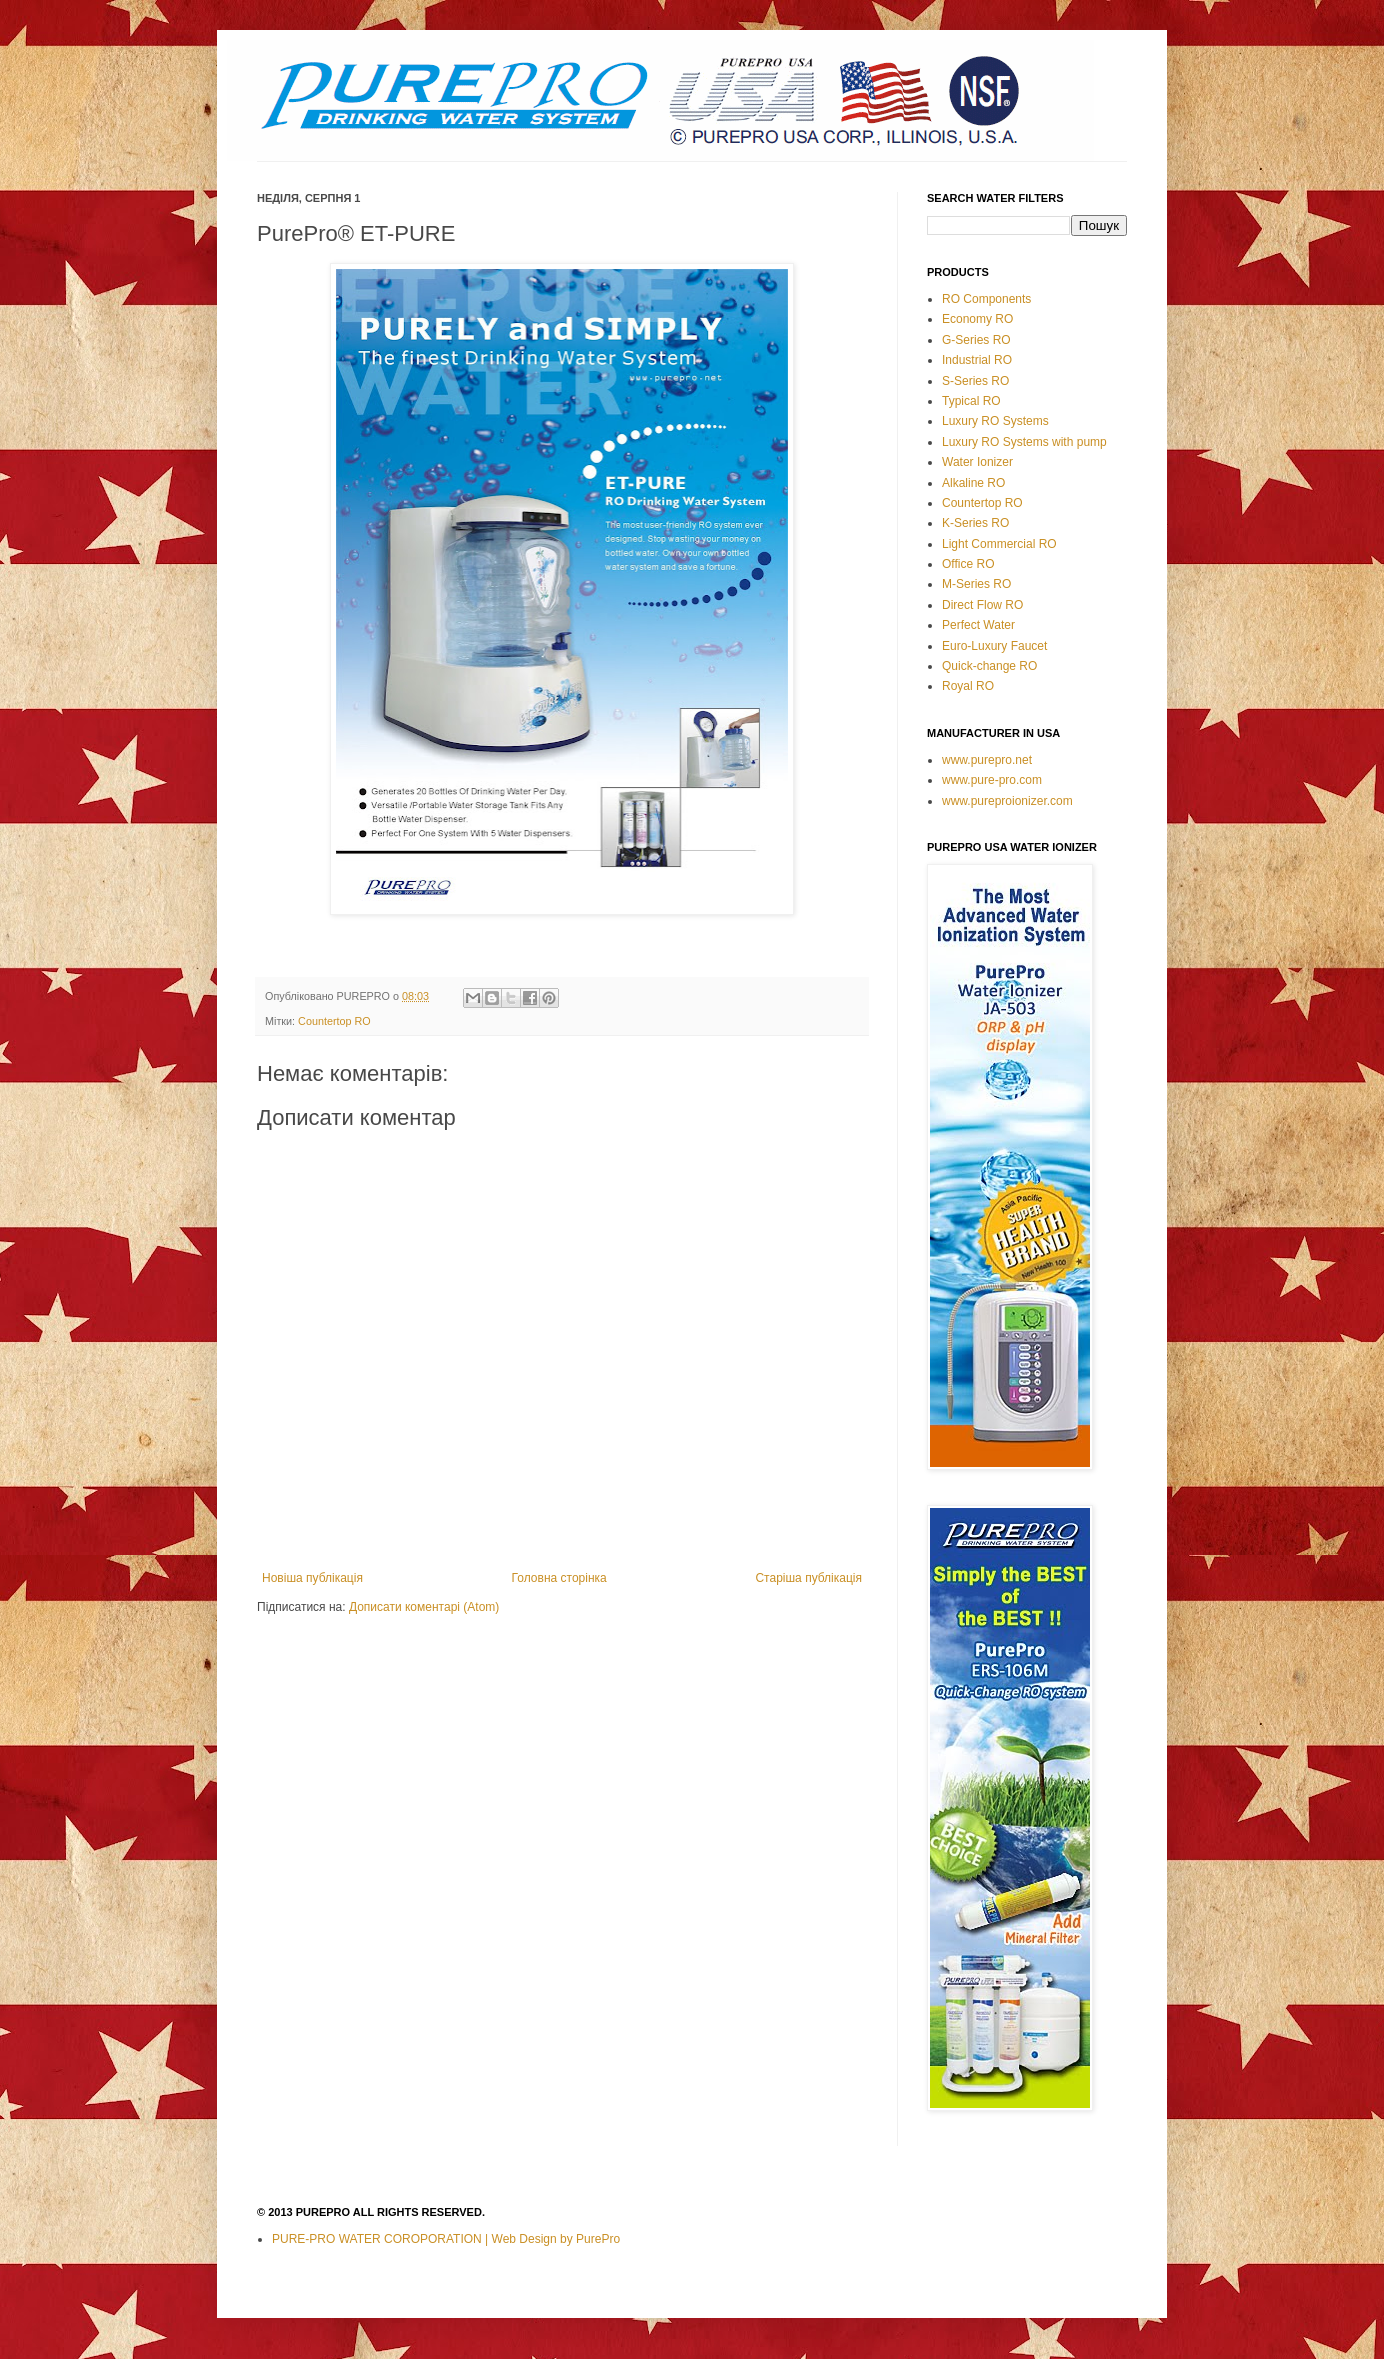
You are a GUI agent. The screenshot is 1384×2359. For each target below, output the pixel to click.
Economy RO (977, 319)
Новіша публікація (312, 1578)
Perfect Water (978, 625)
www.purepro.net (987, 760)
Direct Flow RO (982, 605)
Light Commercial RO (999, 544)
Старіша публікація (808, 1578)
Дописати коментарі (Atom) (424, 1607)
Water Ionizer (977, 462)
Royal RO (968, 686)
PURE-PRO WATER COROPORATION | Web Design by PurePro (446, 2239)
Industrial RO (977, 360)
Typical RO (971, 401)
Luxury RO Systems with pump (1024, 442)
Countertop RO (334, 1021)
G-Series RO (976, 340)
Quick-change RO (989, 666)
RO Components (986, 299)
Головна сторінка (559, 1578)
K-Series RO (975, 523)
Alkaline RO (973, 483)
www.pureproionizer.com (1007, 801)
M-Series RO (976, 584)
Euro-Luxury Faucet (994, 646)
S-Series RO (975, 381)
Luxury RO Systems (995, 421)
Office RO (968, 564)
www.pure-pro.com (992, 780)
